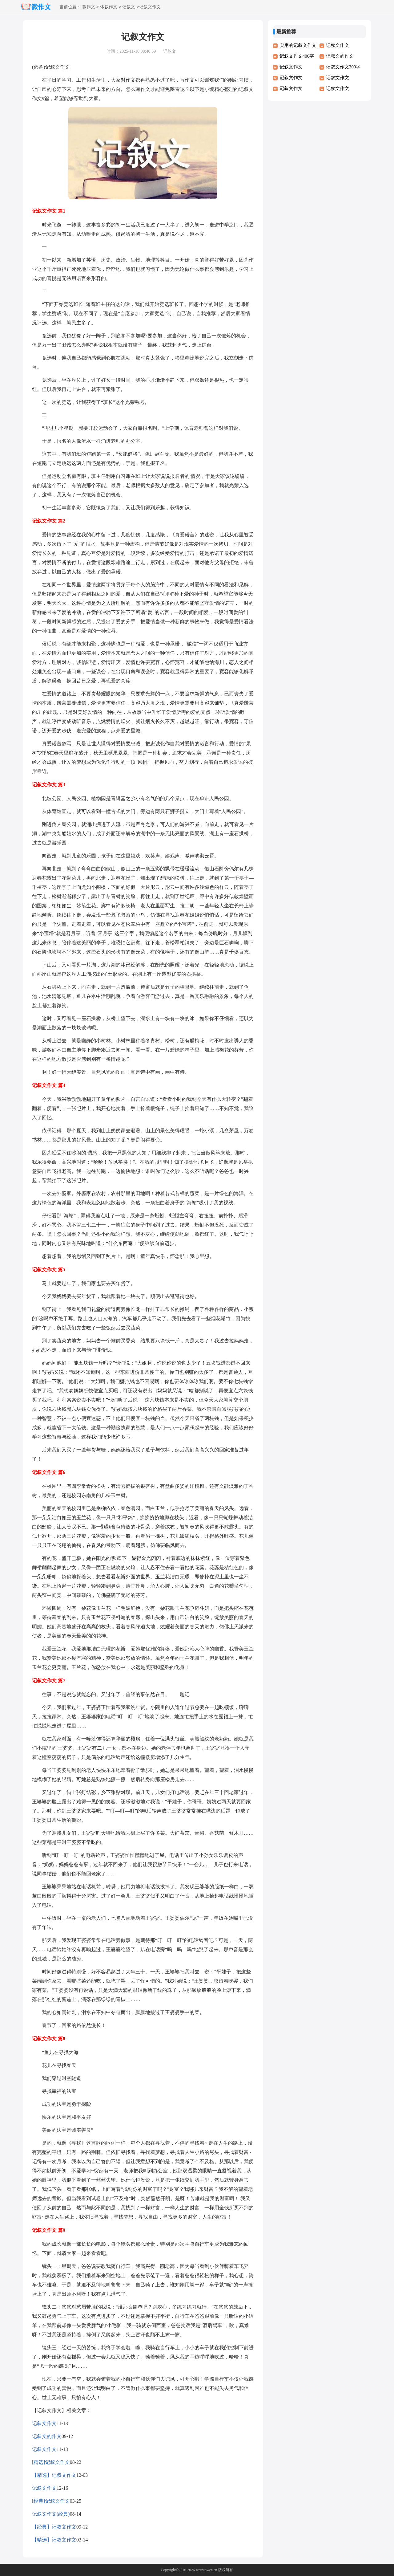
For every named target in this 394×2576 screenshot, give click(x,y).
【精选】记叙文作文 (54, 2475)
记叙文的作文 (47, 2436)
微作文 (88, 7)
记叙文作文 (44, 2423)
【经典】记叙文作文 (54, 2526)
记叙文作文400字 (296, 56)
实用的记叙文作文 (297, 45)
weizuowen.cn (206, 2570)
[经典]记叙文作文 (51, 2501)
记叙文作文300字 (343, 66)
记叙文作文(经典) (51, 2514)
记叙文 (128, 7)
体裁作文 (108, 7)
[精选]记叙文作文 (51, 2462)
